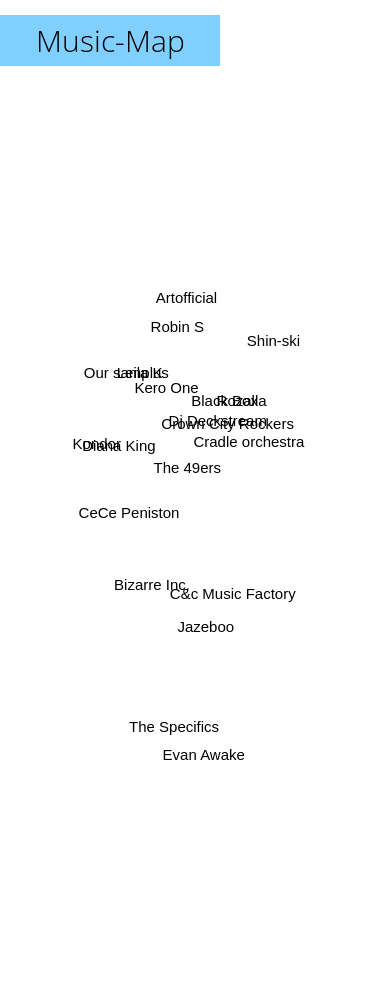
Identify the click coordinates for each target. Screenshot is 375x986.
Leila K (141, 374)
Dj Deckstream (217, 418)
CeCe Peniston (130, 513)
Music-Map (110, 40)
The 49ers (188, 467)
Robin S (176, 329)
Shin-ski (272, 350)
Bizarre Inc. (153, 581)
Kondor (98, 441)
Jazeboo (205, 623)
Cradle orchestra (247, 440)
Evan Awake (204, 751)
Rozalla (242, 402)
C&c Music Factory (232, 593)
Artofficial (185, 296)
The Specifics (174, 714)
